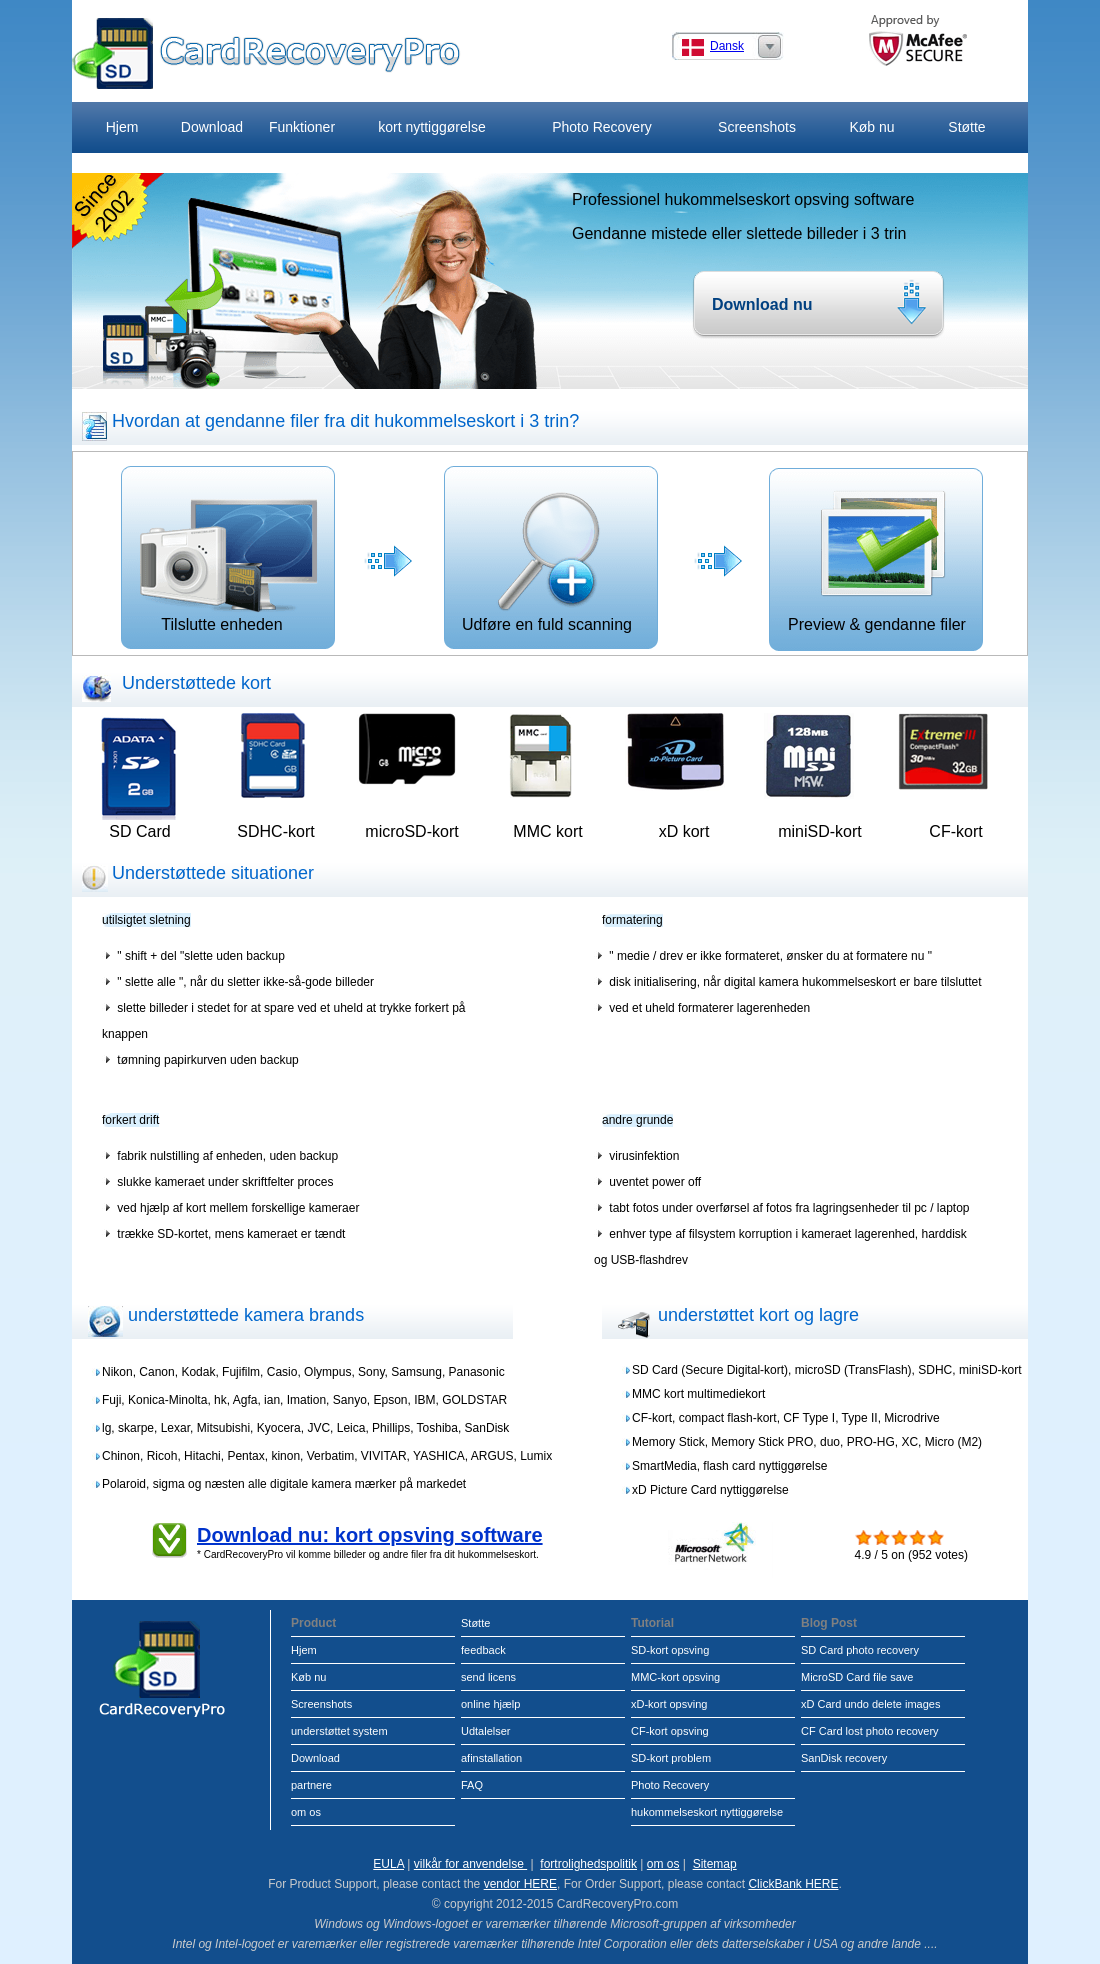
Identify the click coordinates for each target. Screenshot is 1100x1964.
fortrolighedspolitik (588, 1864)
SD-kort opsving (670, 1650)
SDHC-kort (275, 831)
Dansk (727, 46)
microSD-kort (411, 831)
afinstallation (491, 1758)
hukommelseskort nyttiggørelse (707, 1812)
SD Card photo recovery (860, 1650)
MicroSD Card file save (857, 1677)
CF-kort (955, 831)
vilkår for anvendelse (470, 1864)
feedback (483, 1650)
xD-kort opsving (669, 1704)
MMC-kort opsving (675, 1677)
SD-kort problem (671, 1758)
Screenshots (757, 127)
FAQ (472, 1785)
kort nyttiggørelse (431, 127)
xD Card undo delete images (870, 1704)
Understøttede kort (196, 683)
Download (212, 127)
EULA (388, 1864)
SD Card (139, 831)
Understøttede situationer (213, 873)
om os (306, 1812)
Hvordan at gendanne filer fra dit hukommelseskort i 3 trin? (345, 421)
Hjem (122, 127)
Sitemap (715, 1864)
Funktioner (302, 127)
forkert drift (130, 1120)
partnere (311, 1785)
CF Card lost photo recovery (870, 1731)
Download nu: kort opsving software (370, 1535)
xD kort (684, 831)
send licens (488, 1677)
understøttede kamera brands (246, 1315)
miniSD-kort (820, 831)
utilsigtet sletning (146, 920)
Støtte (966, 127)
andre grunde (637, 1120)
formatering (632, 920)
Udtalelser (486, 1731)
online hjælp (490, 1704)
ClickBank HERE (793, 1884)
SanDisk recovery (844, 1758)
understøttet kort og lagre (758, 1315)
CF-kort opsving (670, 1731)
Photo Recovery (602, 127)
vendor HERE (520, 1884)
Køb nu (871, 127)
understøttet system (339, 1731)
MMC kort (547, 831)
